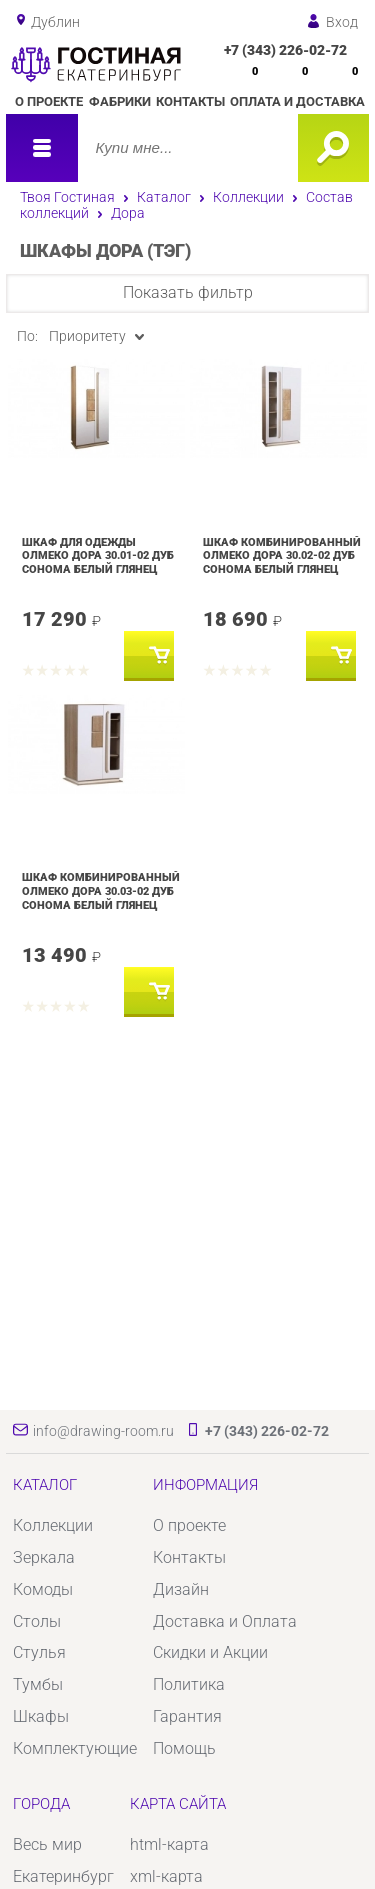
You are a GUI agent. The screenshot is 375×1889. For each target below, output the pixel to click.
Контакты (190, 101)
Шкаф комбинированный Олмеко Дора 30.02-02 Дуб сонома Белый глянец (282, 555)
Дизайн (181, 1589)
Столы (37, 1621)
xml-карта (166, 1876)
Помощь (184, 1748)
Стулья (39, 1652)
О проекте (49, 101)
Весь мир (47, 1844)
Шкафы (41, 1716)
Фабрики (120, 101)
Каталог (164, 197)
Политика (189, 1684)
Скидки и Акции (210, 1652)
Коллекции (248, 197)
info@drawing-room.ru (103, 1431)
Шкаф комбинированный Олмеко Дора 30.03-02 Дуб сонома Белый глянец (101, 890)
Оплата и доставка (297, 101)
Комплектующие (75, 1748)
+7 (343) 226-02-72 (285, 50)
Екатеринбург (63, 1876)
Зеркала (44, 1557)
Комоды (43, 1589)
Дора (128, 213)
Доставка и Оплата (225, 1621)
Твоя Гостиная (67, 197)
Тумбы (38, 1684)
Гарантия (187, 1716)
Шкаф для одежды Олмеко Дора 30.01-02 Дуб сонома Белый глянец (98, 555)
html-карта (169, 1844)
